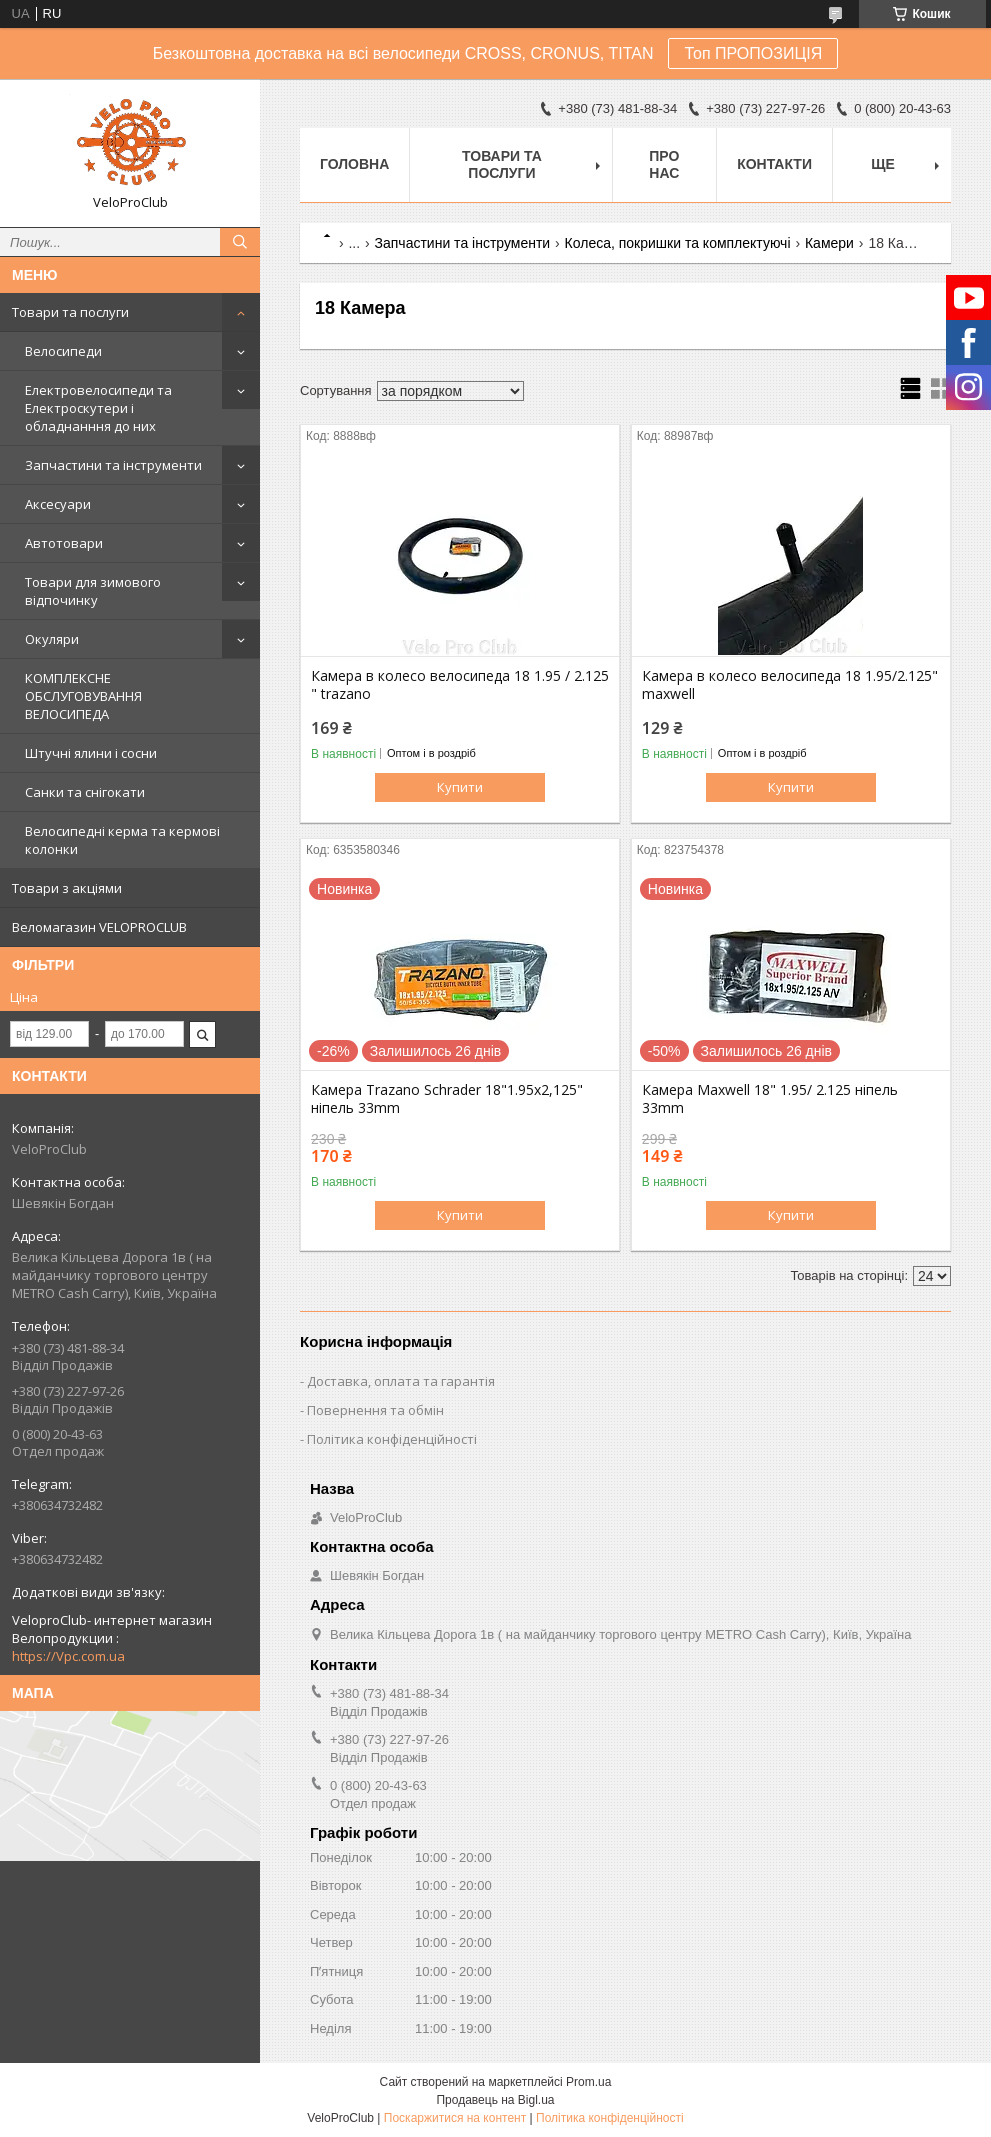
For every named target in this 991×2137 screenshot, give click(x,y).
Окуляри (52, 639)
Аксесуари (58, 504)
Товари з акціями (67, 888)
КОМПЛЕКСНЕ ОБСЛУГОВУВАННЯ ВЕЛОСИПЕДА (83, 696)
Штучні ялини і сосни (91, 753)
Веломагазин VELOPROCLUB (99, 927)
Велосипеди (63, 351)
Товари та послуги (70, 312)
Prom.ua (588, 2082)
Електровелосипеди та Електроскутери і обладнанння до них (98, 408)
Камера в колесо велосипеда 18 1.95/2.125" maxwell (790, 685)
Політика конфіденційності (392, 1439)
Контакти (774, 164)
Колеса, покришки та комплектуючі (678, 243)
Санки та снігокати (85, 792)
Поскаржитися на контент (455, 2118)
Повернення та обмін (375, 1410)
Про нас (664, 164)
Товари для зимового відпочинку (93, 591)
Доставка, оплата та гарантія (401, 1381)
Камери (829, 243)
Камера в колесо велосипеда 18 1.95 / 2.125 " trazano (460, 685)
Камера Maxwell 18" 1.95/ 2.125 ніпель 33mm (770, 1099)
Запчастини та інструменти (113, 465)
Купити (460, 787)
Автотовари (64, 543)
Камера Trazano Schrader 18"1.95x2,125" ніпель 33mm (447, 1099)
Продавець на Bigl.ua (495, 2100)
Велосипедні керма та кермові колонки (122, 840)
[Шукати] (240, 242)
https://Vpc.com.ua (68, 1656)
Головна (354, 164)
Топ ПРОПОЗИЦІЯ (753, 53)
